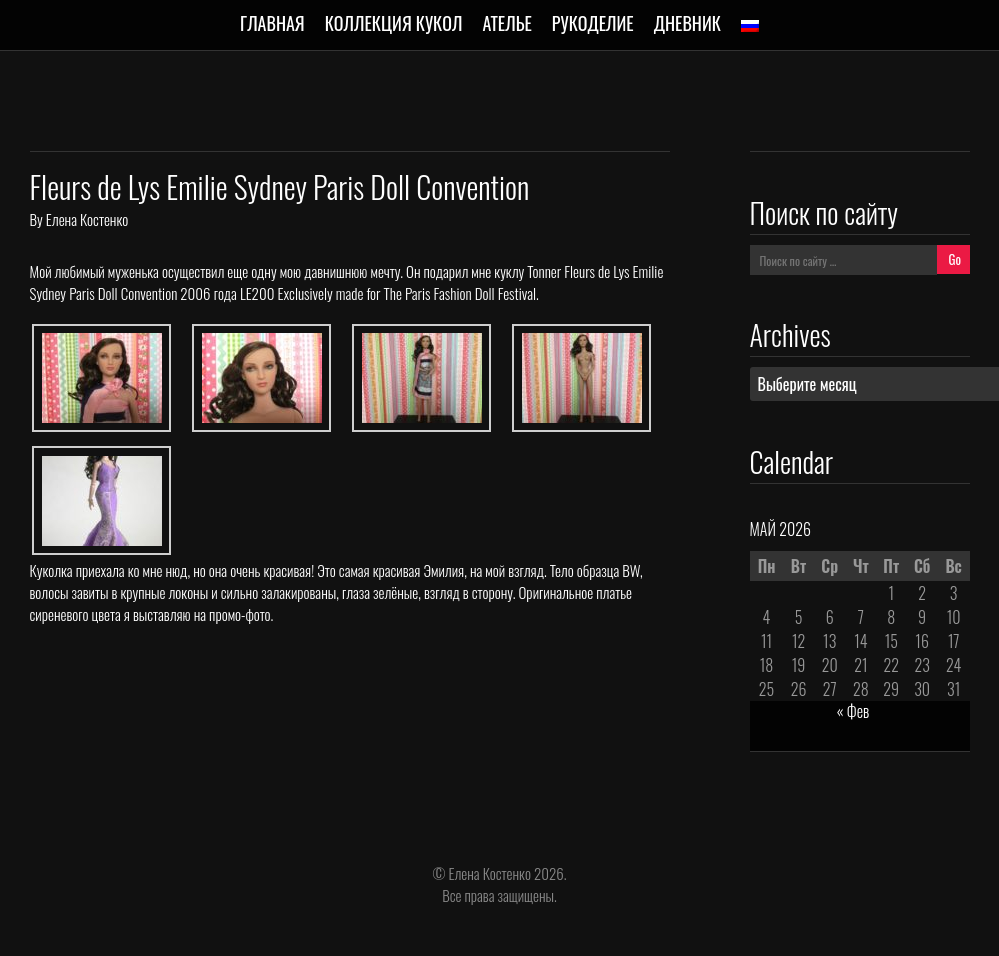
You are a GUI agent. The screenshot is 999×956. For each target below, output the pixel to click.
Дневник (687, 23)
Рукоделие (593, 23)
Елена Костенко (87, 219)
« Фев (853, 711)
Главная (272, 23)
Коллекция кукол (394, 23)
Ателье (506, 23)
